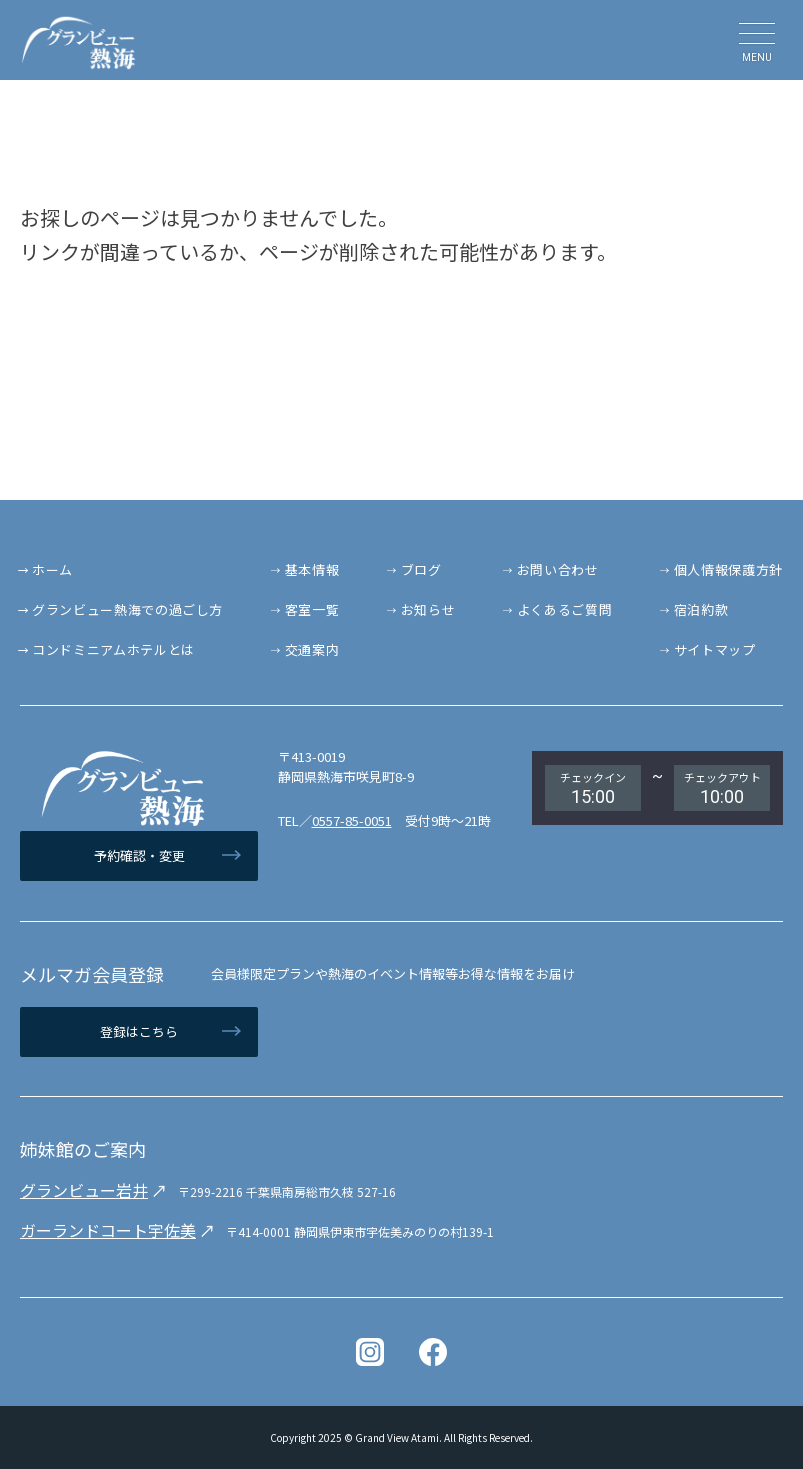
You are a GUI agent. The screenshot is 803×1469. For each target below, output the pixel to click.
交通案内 (312, 649)
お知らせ (428, 609)
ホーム (52, 569)
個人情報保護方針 (728, 569)
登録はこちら (139, 1031)
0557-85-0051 (352, 820)
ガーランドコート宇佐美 (108, 1230)
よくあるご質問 (565, 609)
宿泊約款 (701, 609)
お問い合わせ (558, 569)
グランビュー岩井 (84, 1190)
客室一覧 (312, 609)
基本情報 (312, 569)
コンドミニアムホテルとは (113, 649)
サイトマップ (715, 649)
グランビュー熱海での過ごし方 (127, 609)
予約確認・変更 (139, 855)
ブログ (421, 569)
